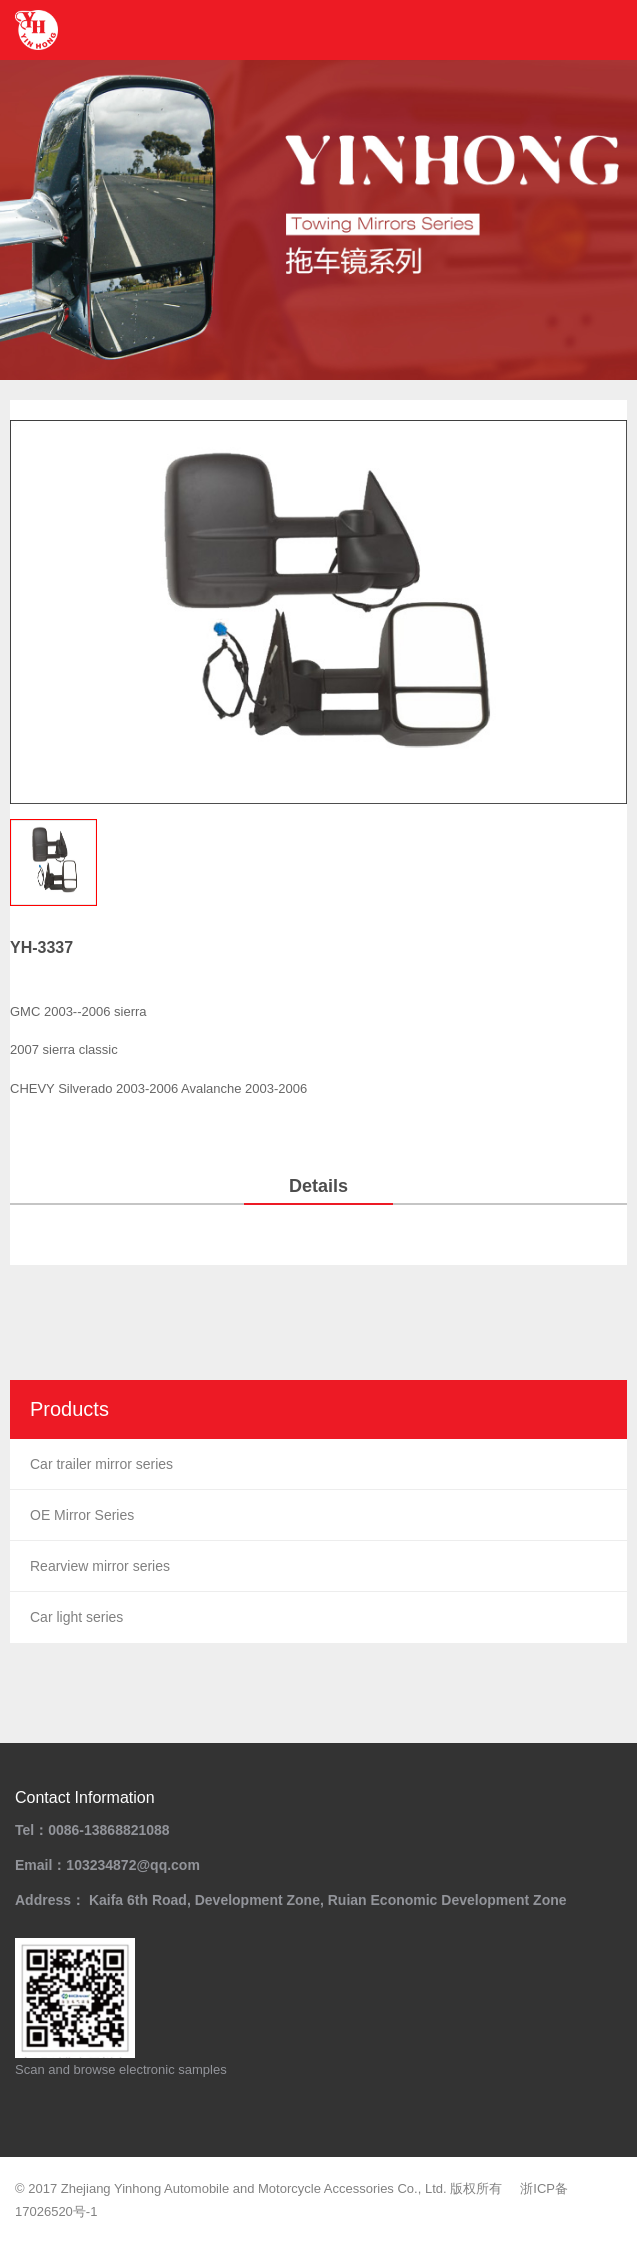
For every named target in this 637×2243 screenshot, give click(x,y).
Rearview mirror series (100, 1566)
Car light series (76, 1617)
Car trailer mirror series (101, 1464)
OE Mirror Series (82, 1515)
